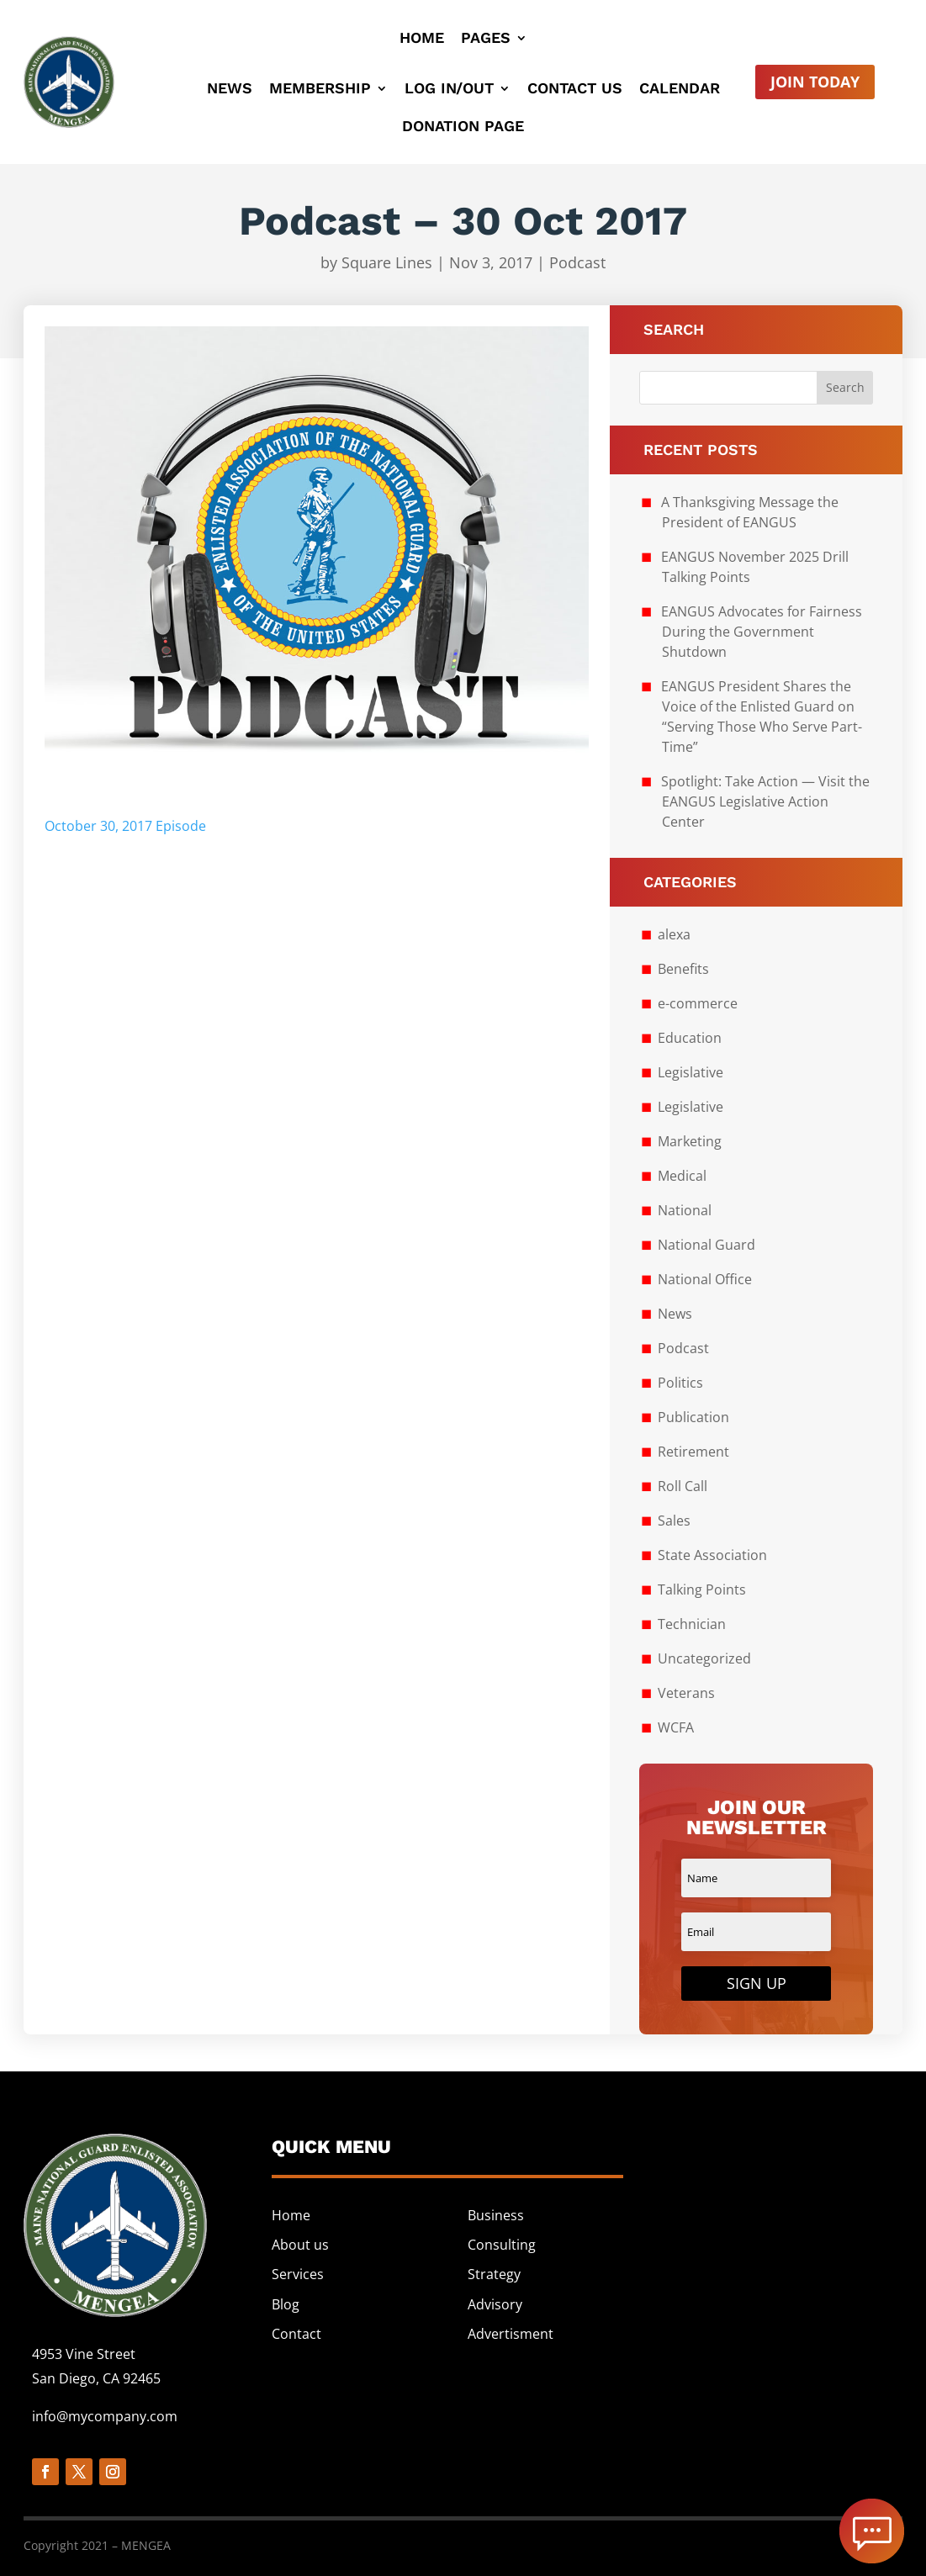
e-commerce (698, 1003)
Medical (682, 1175)
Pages (486, 39)
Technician (692, 1624)
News (229, 89)
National (685, 1210)
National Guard (706, 1244)
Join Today (815, 81)
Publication (693, 1417)
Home (422, 39)
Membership (320, 89)
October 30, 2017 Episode (125, 826)
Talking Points (702, 1589)
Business (496, 2215)
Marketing (690, 1141)
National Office (705, 1279)
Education (690, 1038)
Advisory (495, 2304)
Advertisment (510, 2334)
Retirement (693, 1451)
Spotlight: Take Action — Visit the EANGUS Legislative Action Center (765, 801)
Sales (674, 1520)
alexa (674, 934)
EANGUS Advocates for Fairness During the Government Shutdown (761, 631)
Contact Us (574, 89)
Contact (296, 2334)
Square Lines (386, 262)
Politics (680, 1382)
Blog (285, 2304)
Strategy (494, 2274)
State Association (712, 1555)
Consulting (502, 2244)
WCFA (676, 1727)
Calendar (679, 89)
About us (300, 2244)
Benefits (683, 969)
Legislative (690, 1072)
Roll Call (682, 1486)
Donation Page (463, 127)
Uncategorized (704, 1658)
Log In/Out (449, 89)
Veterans (686, 1693)
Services (298, 2274)
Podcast (577, 262)
